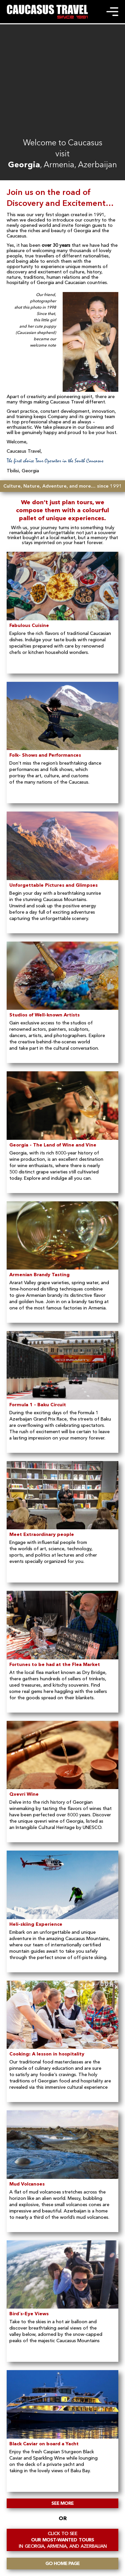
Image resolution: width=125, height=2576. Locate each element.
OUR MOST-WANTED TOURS (63, 2539)
